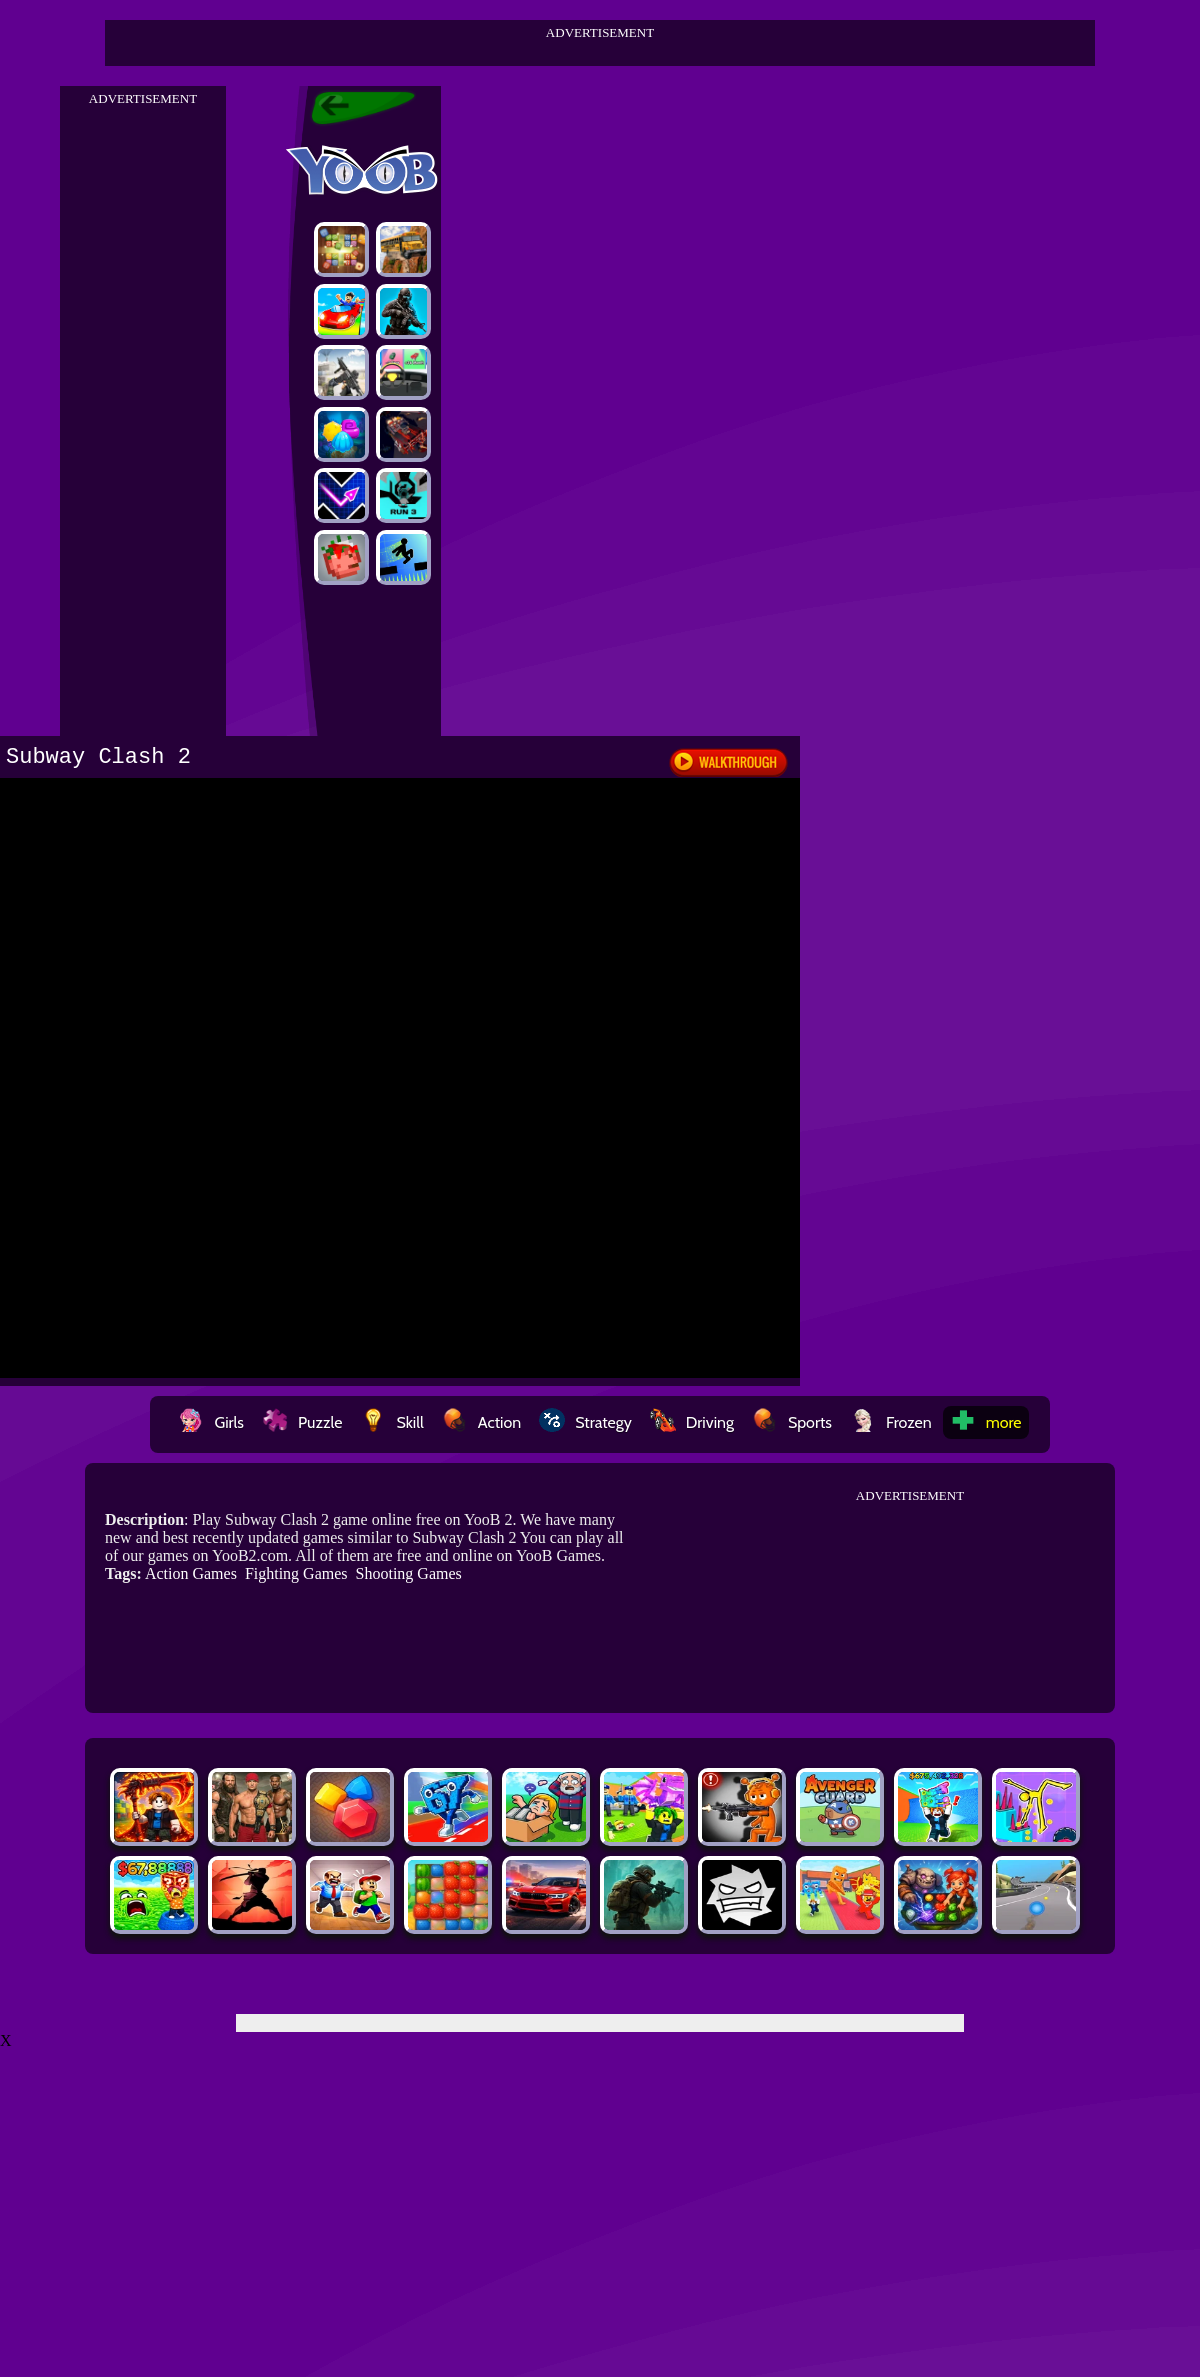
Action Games (191, 1573)
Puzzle (302, 1422)
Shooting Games (409, 1573)
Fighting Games (296, 1573)
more (986, 1422)
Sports (792, 1422)
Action (481, 1422)
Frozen (891, 1422)
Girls (211, 1422)
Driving (692, 1422)
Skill (391, 1422)
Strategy (585, 1422)
